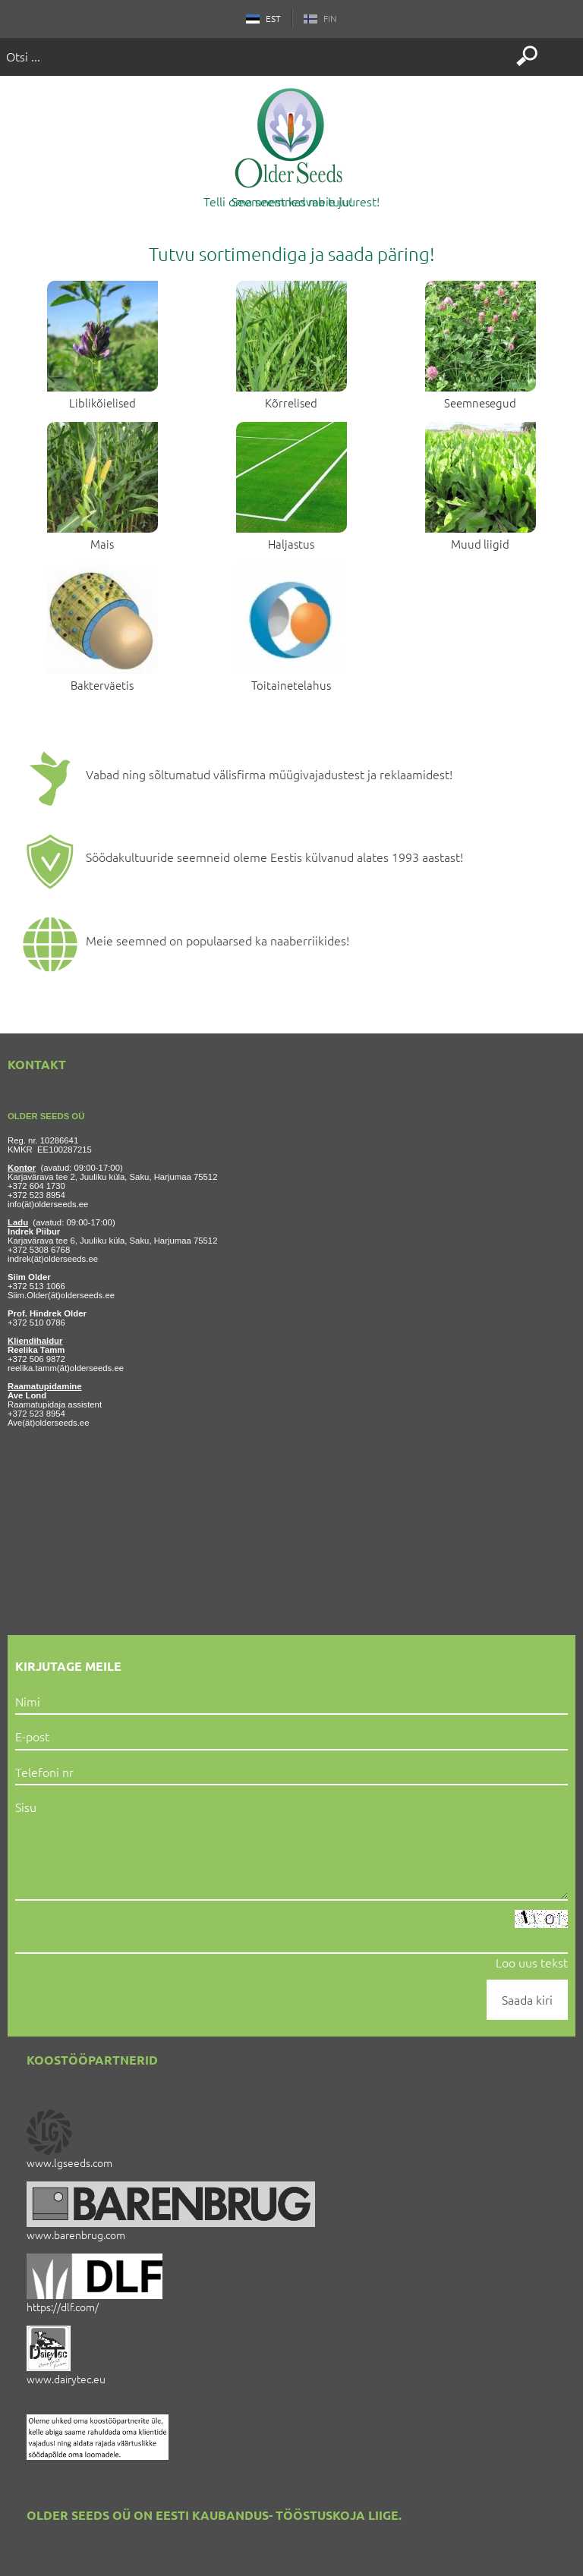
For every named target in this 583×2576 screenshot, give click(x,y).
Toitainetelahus (291, 685)
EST (269, 18)
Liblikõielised (102, 402)
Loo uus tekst (532, 1962)
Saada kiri (527, 1999)
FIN (314, 18)
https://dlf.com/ (63, 2306)
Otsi (527, 56)
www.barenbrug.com (76, 2234)
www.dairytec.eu (66, 2378)
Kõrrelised (291, 402)
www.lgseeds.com (69, 2162)
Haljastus (291, 544)
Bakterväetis (102, 685)
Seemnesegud (480, 402)
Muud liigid (480, 544)
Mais (102, 544)
